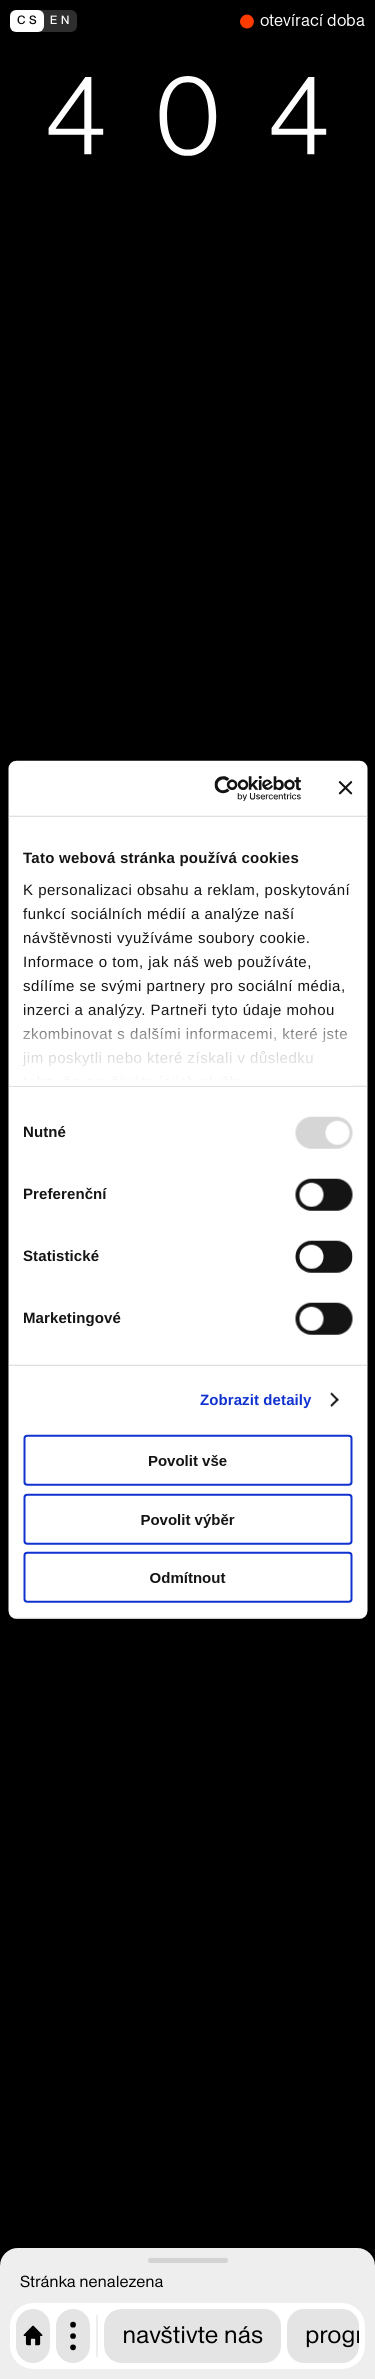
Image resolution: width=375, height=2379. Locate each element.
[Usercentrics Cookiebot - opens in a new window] (223, 788)
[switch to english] (120, 21)
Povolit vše (187, 1460)
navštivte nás (192, 2335)
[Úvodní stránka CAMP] (33, 2336)
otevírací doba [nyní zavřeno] (312, 20)
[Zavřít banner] (345, 788)
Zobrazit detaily (256, 1399)
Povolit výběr (187, 1518)
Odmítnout (188, 1577)
